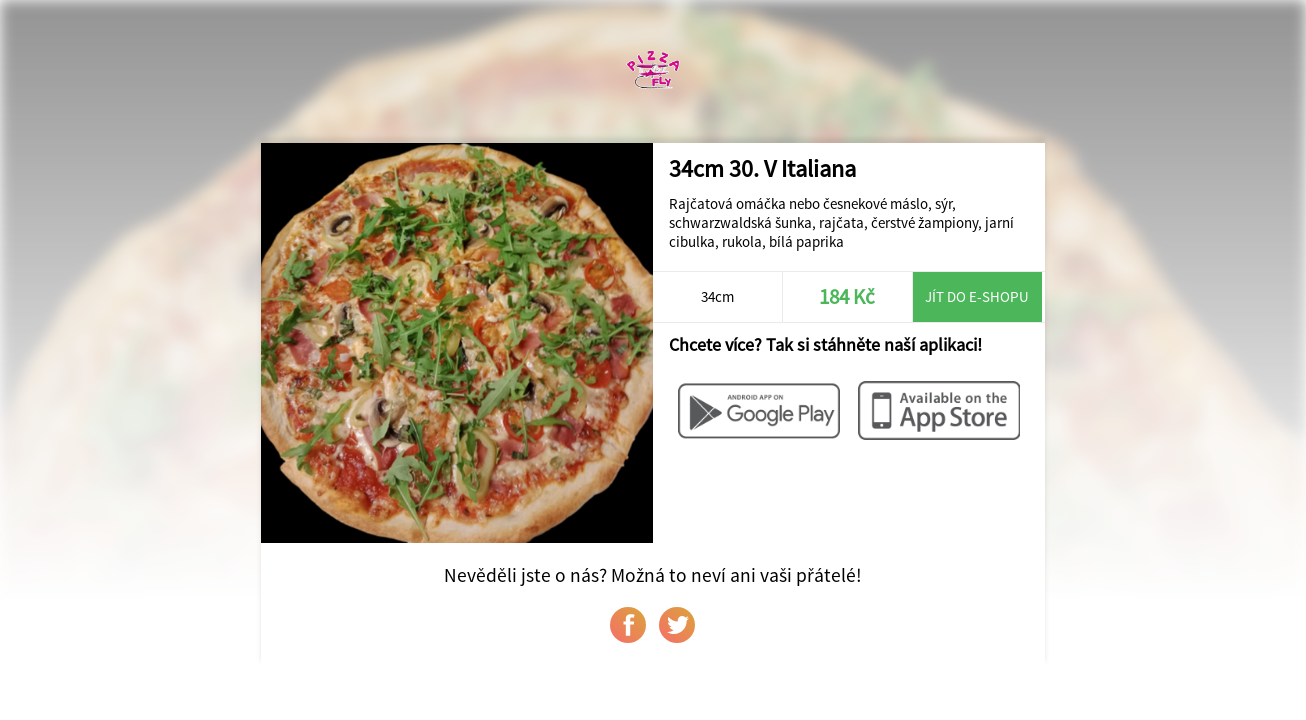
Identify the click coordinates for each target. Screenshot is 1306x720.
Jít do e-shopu (977, 296)
